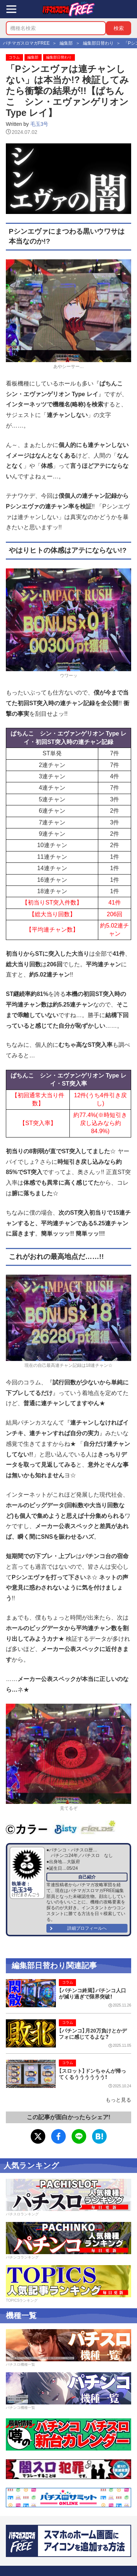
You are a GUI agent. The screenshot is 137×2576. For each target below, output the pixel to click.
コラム (14, 57)
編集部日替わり (59, 57)
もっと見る (118, 2100)
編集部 (32, 57)
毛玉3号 (39, 124)
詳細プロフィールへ (87, 1928)
